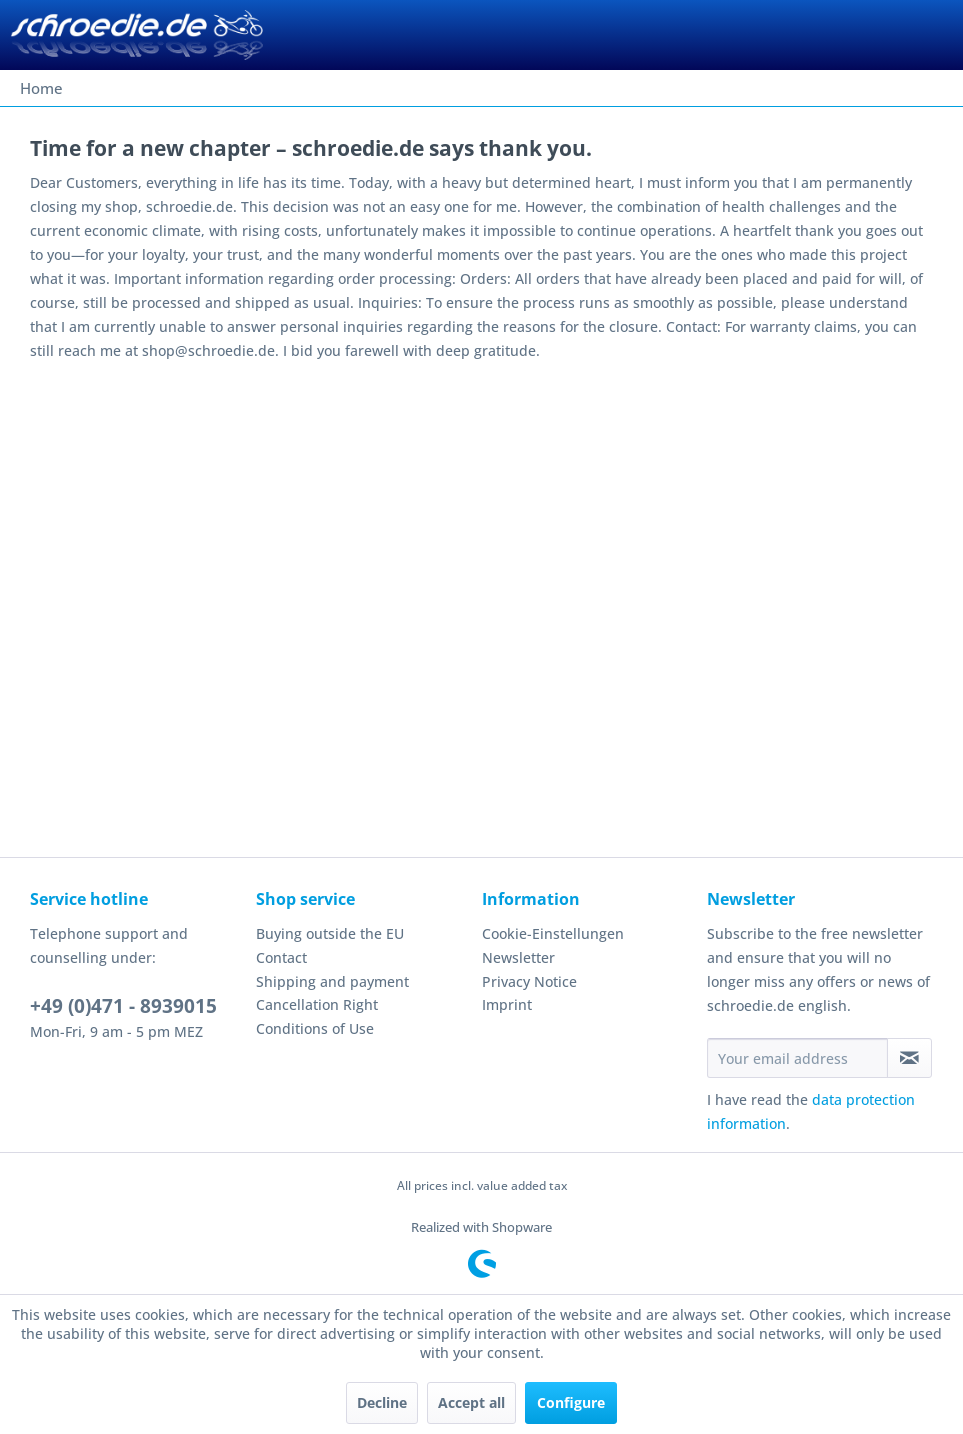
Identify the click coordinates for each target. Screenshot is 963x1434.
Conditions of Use (315, 1028)
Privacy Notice (529, 981)
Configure (571, 1402)
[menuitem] (41, 88)
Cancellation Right (317, 1004)
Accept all (471, 1402)
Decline (382, 1402)
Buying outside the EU (330, 933)
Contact (281, 957)
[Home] (41, 88)
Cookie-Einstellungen (553, 933)
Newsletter (518, 957)
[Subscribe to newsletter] (909, 1058)
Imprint (507, 1004)
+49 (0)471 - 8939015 (123, 1006)
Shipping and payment (332, 981)
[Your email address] (797, 1058)
